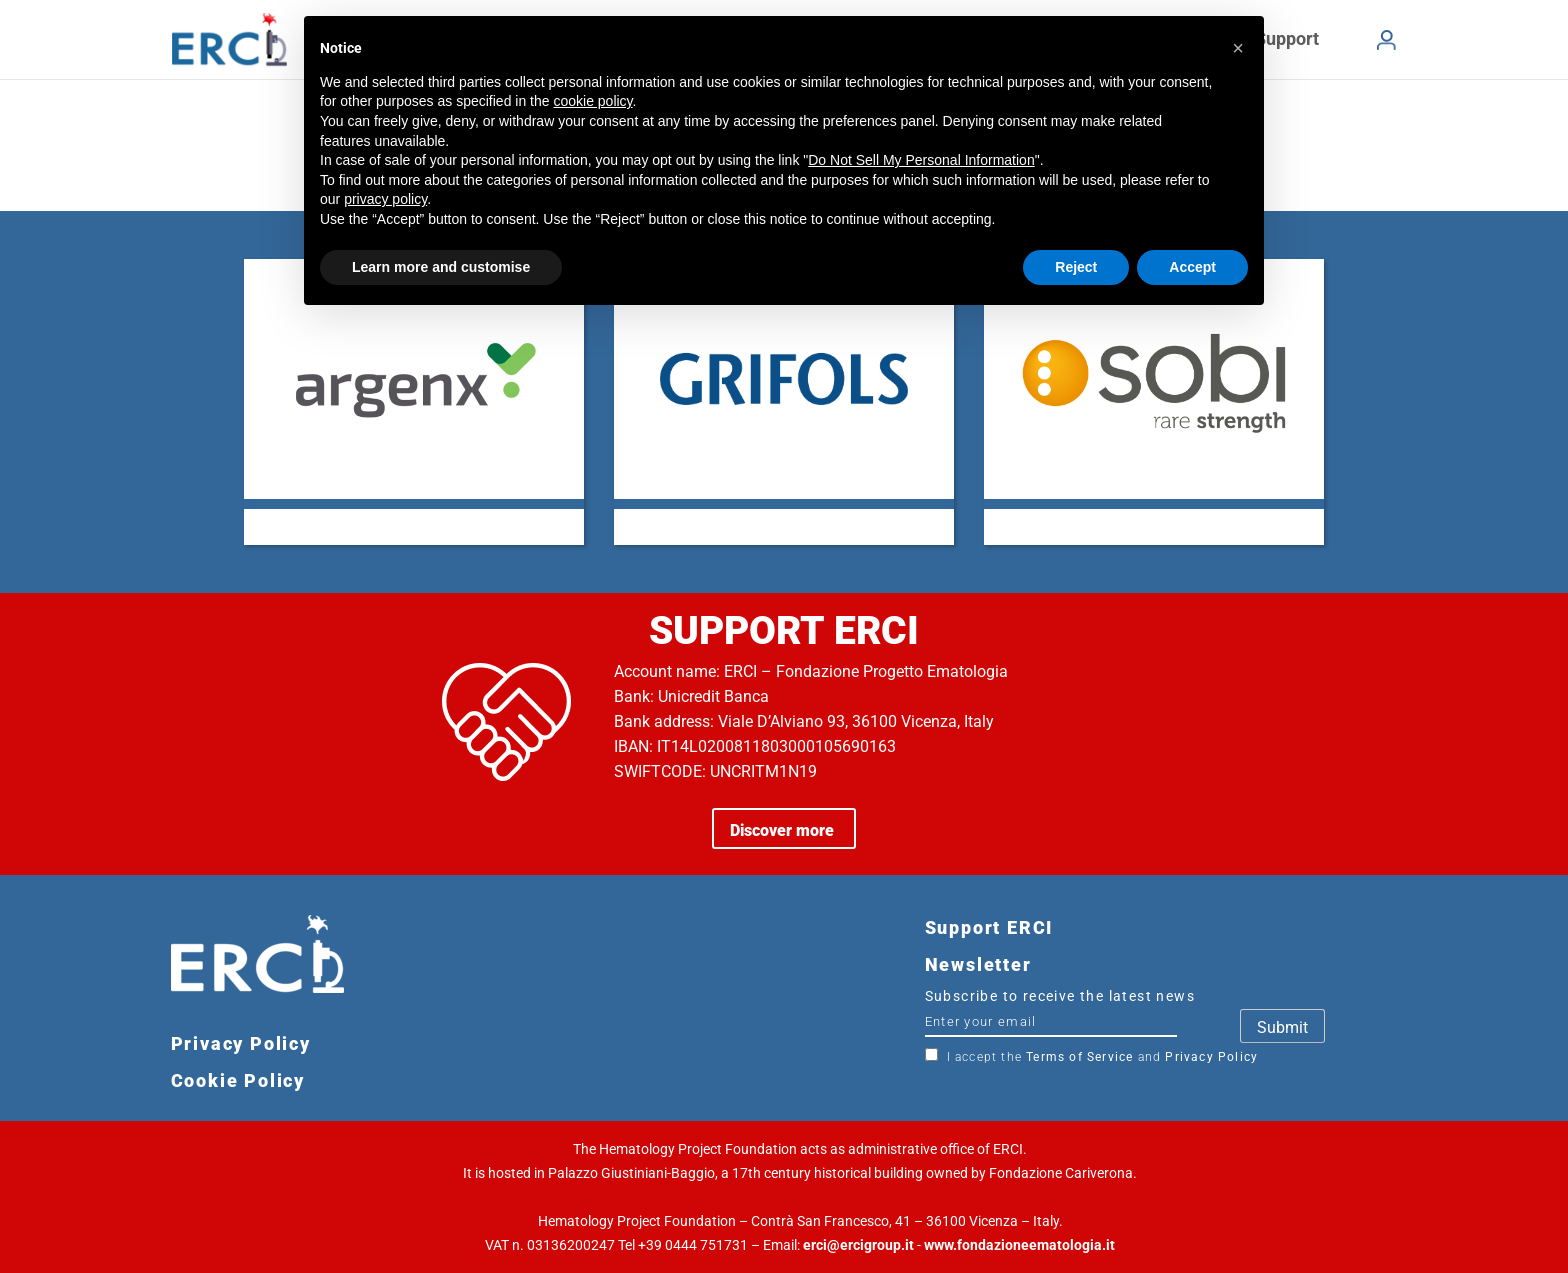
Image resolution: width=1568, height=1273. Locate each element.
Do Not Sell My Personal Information (921, 160)
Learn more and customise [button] (441, 267)
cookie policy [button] (592, 101)
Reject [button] (1076, 267)
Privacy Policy (1211, 1057)
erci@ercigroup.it (858, 1245)
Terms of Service (1079, 1057)
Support (1287, 38)
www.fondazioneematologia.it (1019, 1245)
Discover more (784, 830)
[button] (1238, 48)
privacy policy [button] (385, 199)
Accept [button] (1192, 267)
